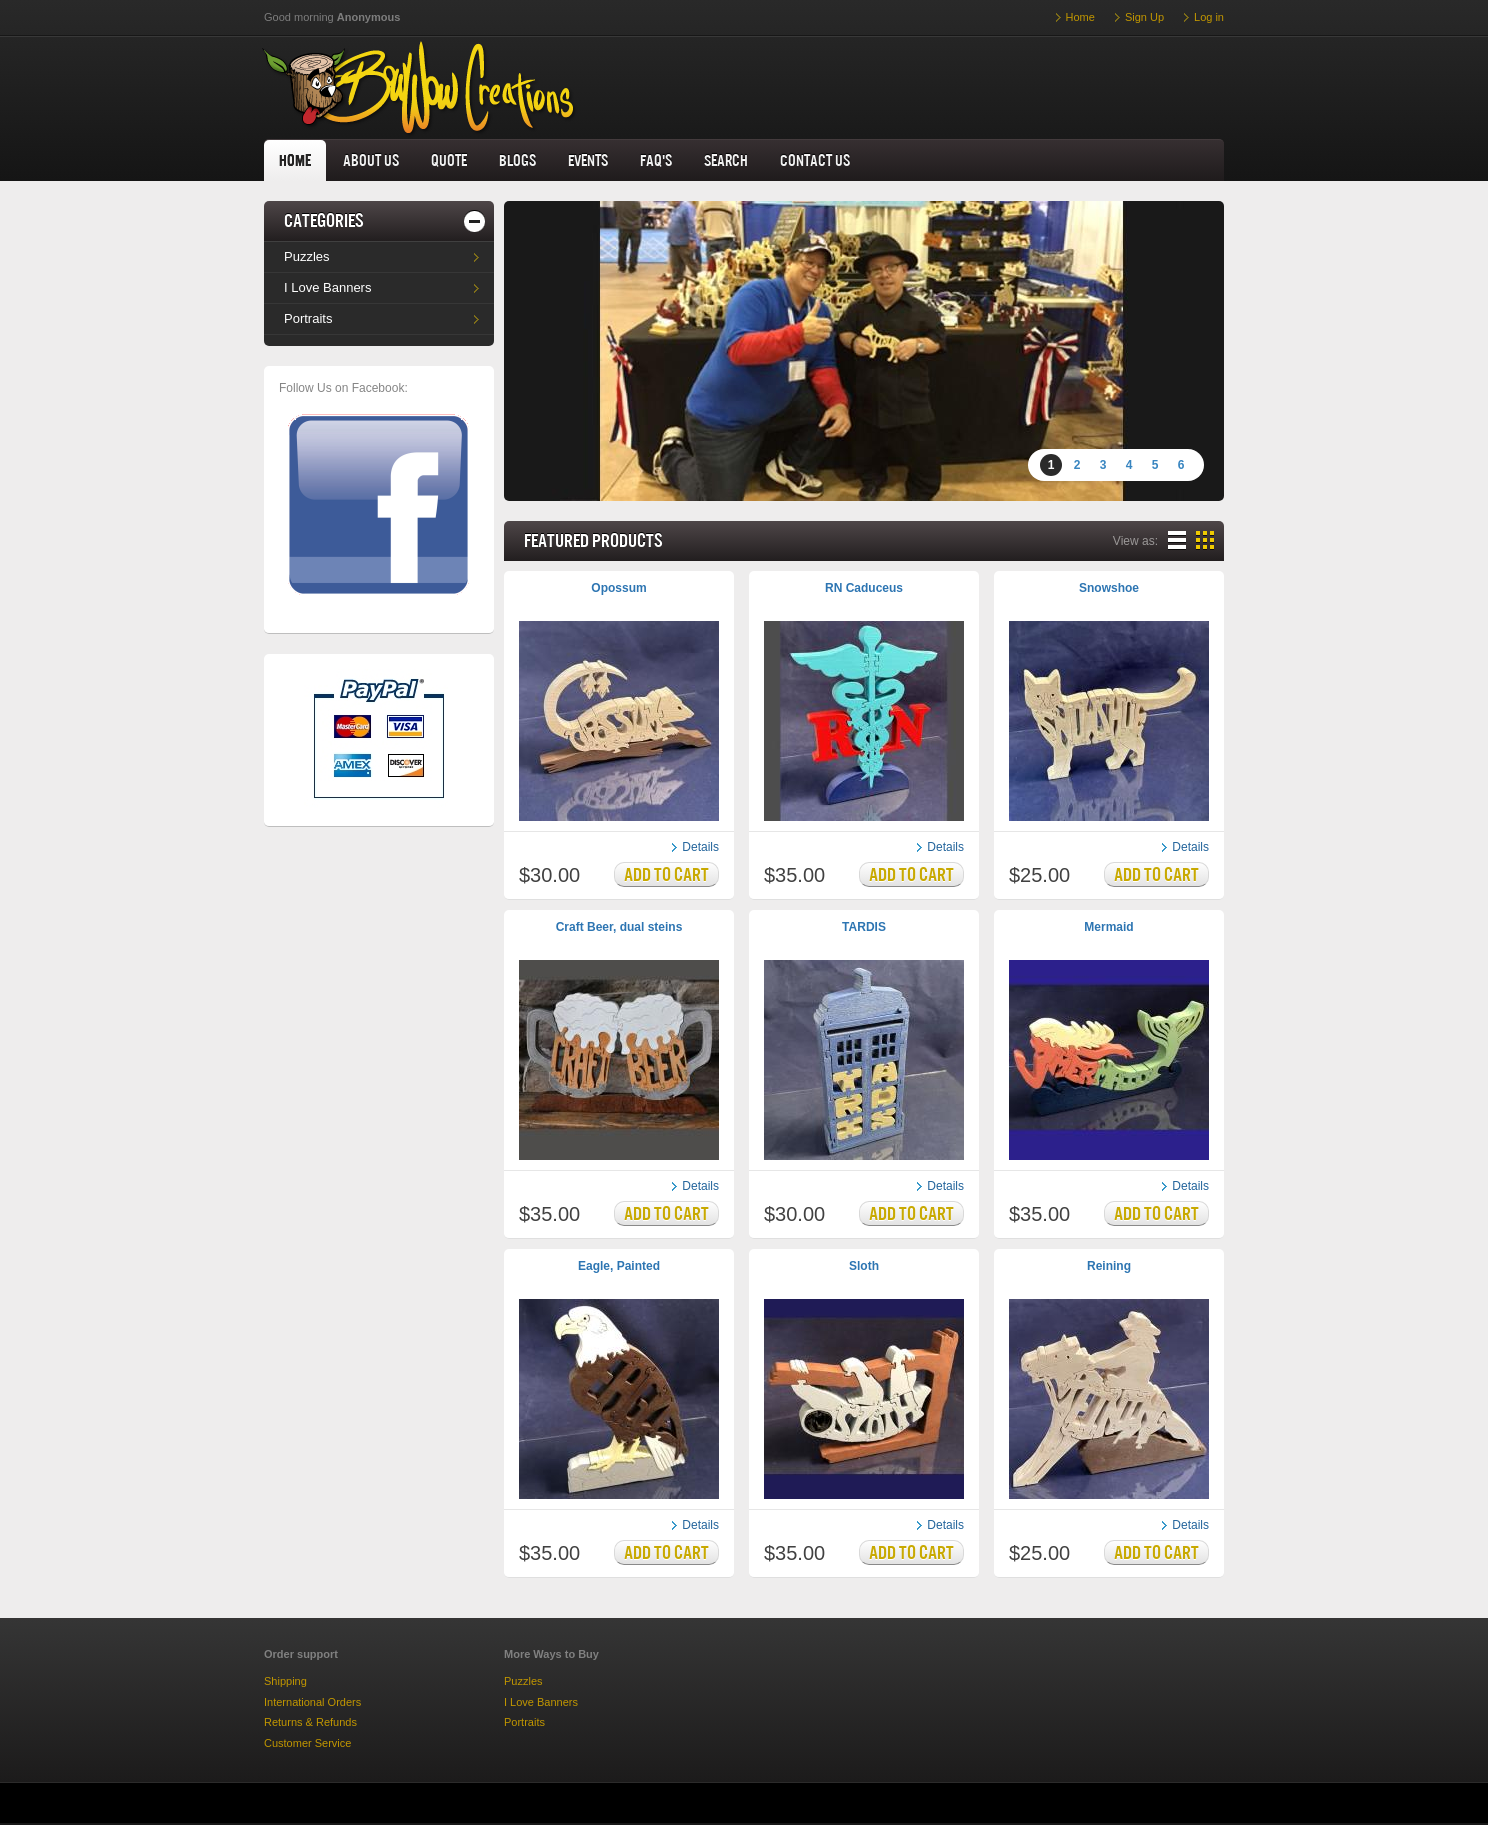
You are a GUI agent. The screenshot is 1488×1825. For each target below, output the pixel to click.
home (295, 160)
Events (588, 160)
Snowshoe (1109, 588)
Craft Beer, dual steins (619, 927)
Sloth (864, 1266)
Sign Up (1144, 17)
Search (726, 160)
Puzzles (307, 256)
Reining (1109, 1266)
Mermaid (1108, 927)
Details (700, 847)
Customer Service (307, 1743)
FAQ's (656, 160)
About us (371, 160)
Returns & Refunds (310, 1722)
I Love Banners (327, 287)
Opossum (618, 588)
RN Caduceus (864, 588)
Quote (449, 160)
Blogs (517, 160)
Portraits (308, 318)
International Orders (312, 1702)
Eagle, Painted (619, 1266)
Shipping (285, 1681)
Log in (1209, 17)
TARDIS (864, 927)
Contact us (815, 160)
